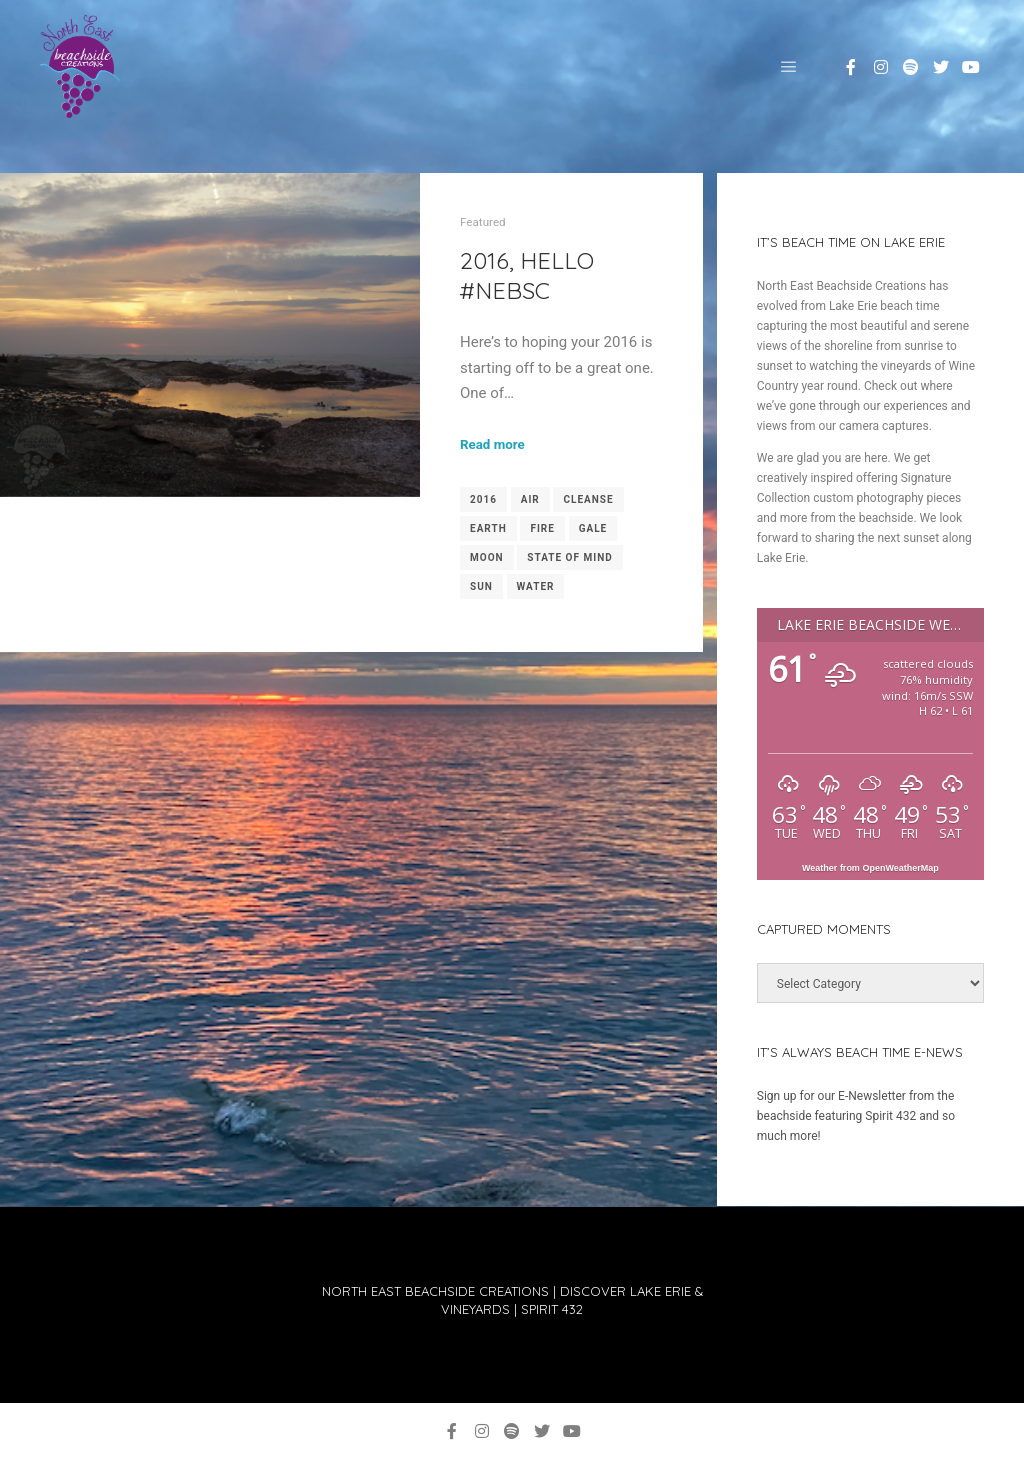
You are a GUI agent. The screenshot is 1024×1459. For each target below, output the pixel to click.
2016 (483, 499)
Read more (492, 444)
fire (542, 528)
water (536, 586)
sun (481, 586)
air (530, 499)
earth (488, 528)
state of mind (569, 557)
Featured (483, 222)
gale (593, 528)
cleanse (588, 499)
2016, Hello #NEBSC (527, 275)
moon (487, 557)
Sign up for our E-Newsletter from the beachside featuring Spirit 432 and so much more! (856, 1116)
